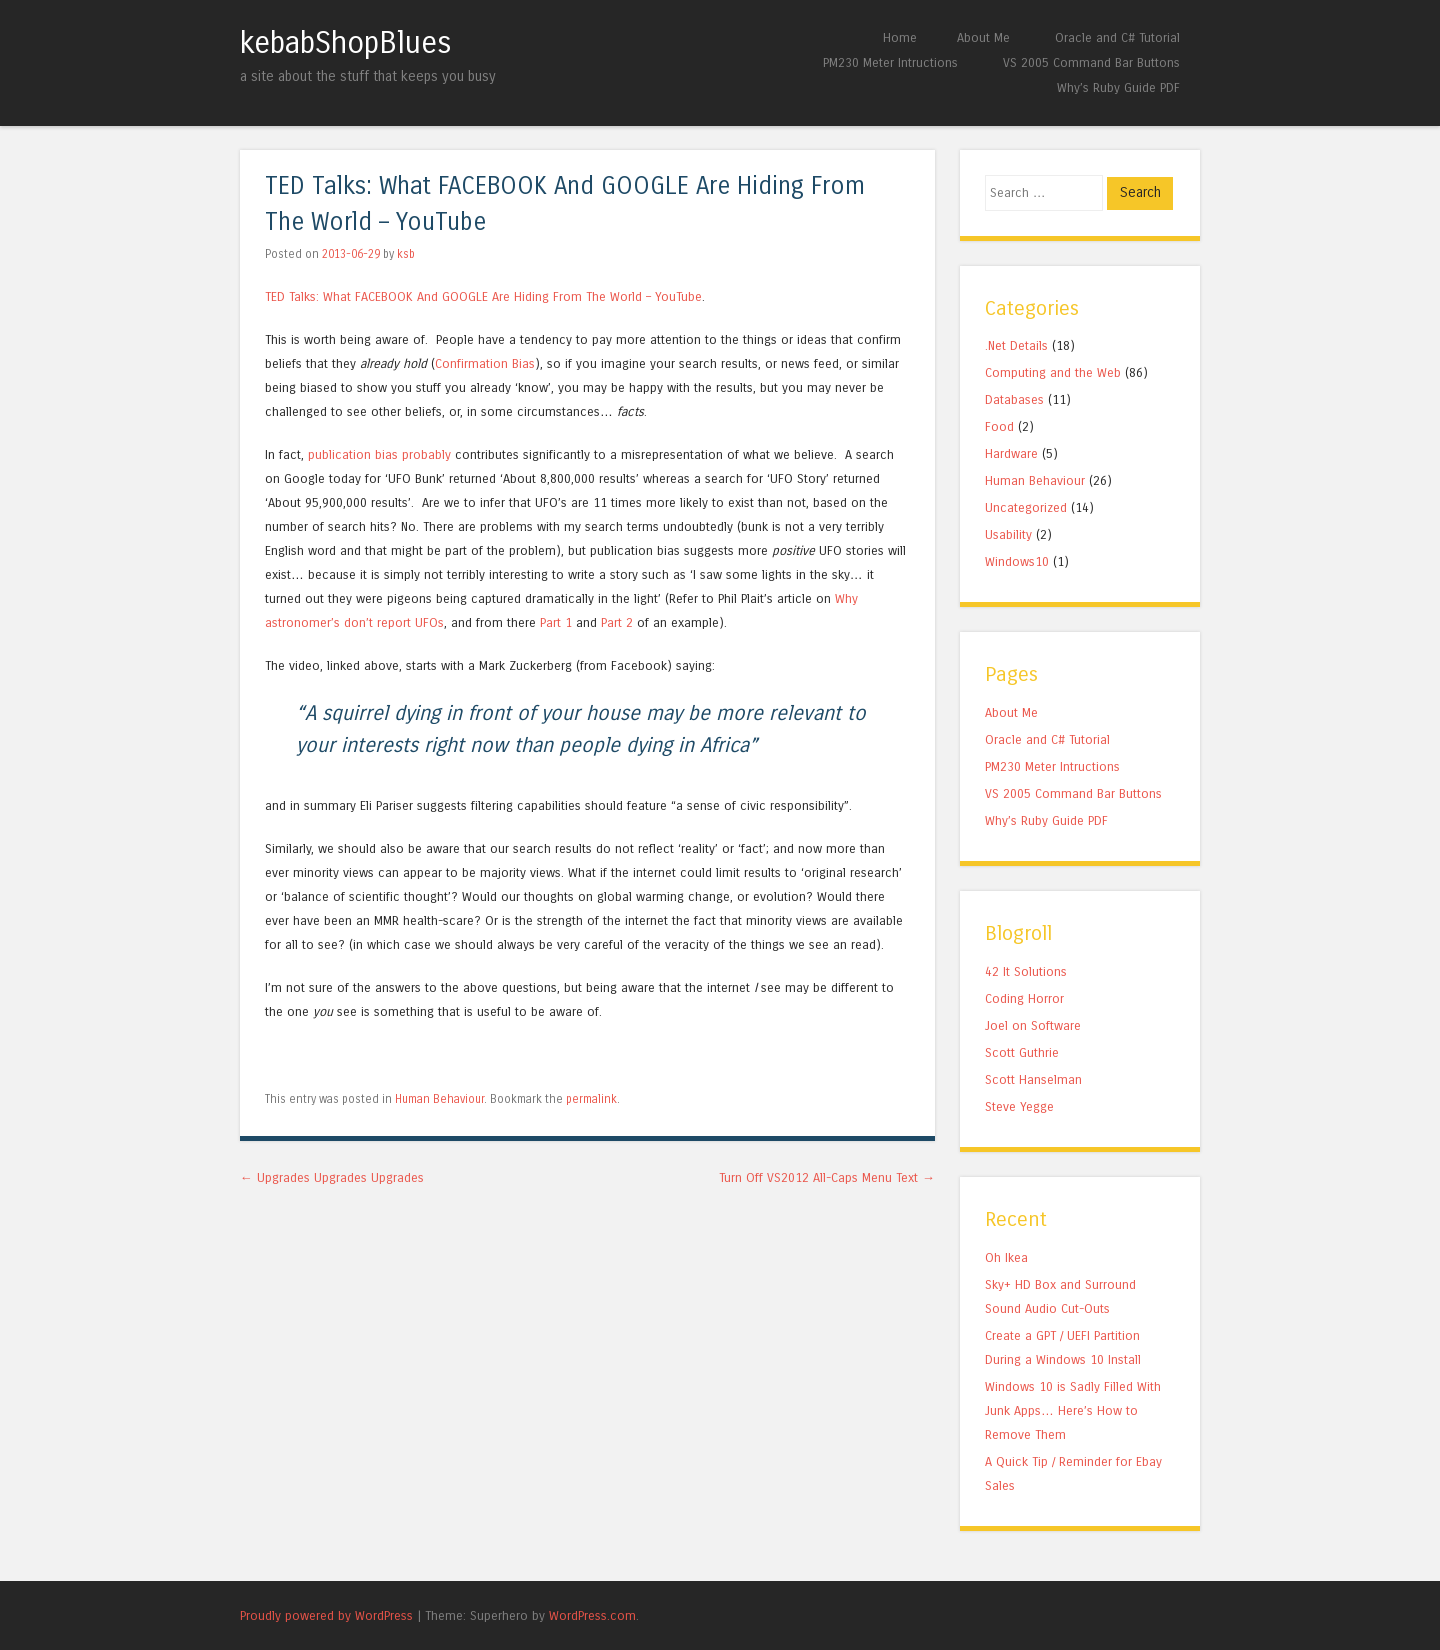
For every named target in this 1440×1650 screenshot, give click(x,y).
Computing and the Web (1053, 372)
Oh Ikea (1006, 1257)
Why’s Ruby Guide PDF (1118, 87)
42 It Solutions (1026, 971)
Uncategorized (1026, 507)
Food (999, 426)
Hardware (1011, 453)
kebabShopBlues (346, 43)
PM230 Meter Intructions (890, 62)
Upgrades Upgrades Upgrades (332, 1177)
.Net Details (1016, 345)
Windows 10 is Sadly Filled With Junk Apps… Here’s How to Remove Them (1073, 1410)
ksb (406, 254)
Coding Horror (1024, 998)
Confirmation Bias (485, 363)
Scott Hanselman (1033, 1079)
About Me (983, 37)
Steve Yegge (1019, 1106)
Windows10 (1017, 561)
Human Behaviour (439, 1099)
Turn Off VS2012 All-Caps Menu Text (827, 1177)
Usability (1008, 534)
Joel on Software (1033, 1025)
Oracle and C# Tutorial (1117, 37)
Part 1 (556, 622)
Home (900, 37)
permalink (591, 1099)
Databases (1014, 399)
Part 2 (617, 622)
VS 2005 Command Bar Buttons (1091, 62)
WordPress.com (592, 1615)
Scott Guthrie (1022, 1052)
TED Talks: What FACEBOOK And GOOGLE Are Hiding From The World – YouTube (483, 296)
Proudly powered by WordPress (326, 1615)
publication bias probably (379, 454)
